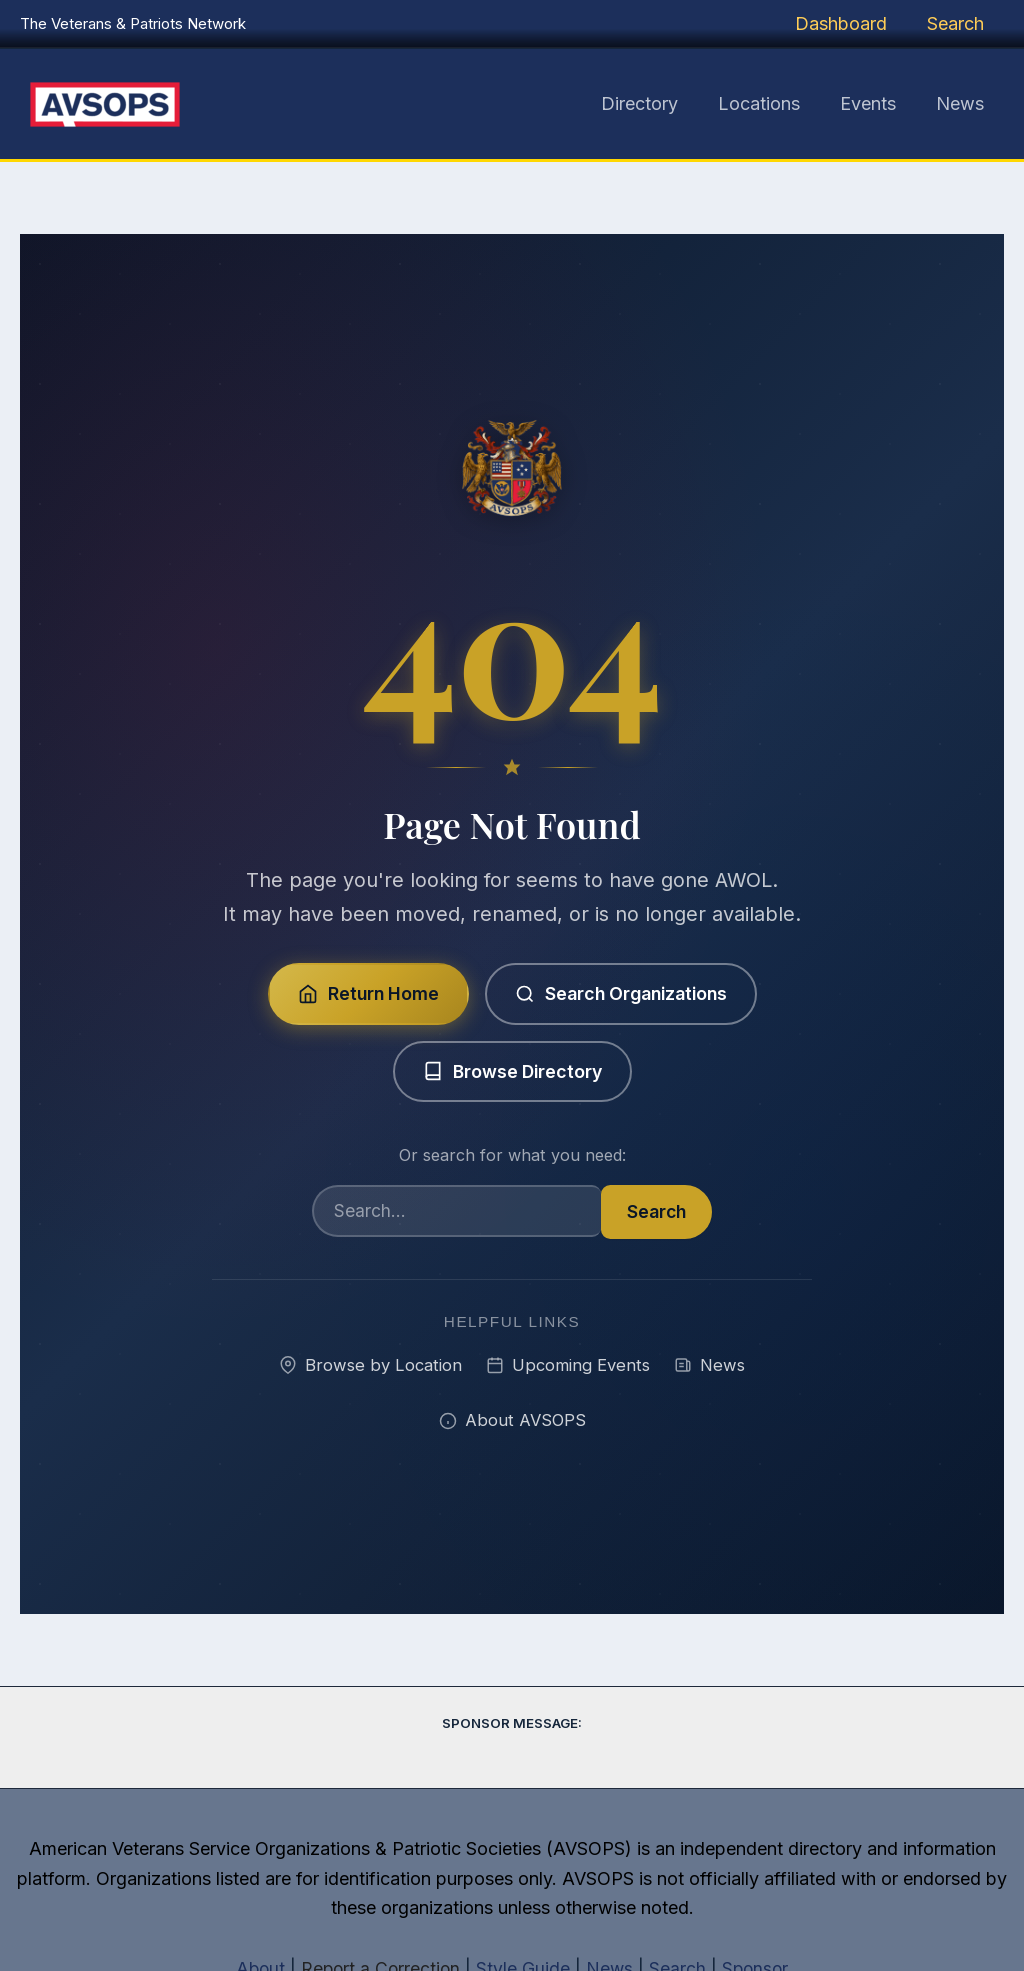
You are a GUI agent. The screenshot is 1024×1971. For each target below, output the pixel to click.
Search (957, 23)
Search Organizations (622, 992)
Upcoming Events (568, 1365)
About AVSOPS (512, 1421)
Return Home (363, 992)
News (962, 103)
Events (874, 103)
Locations (769, 103)
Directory (653, 103)
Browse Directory (512, 1070)
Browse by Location (368, 1365)
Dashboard (847, 23)
